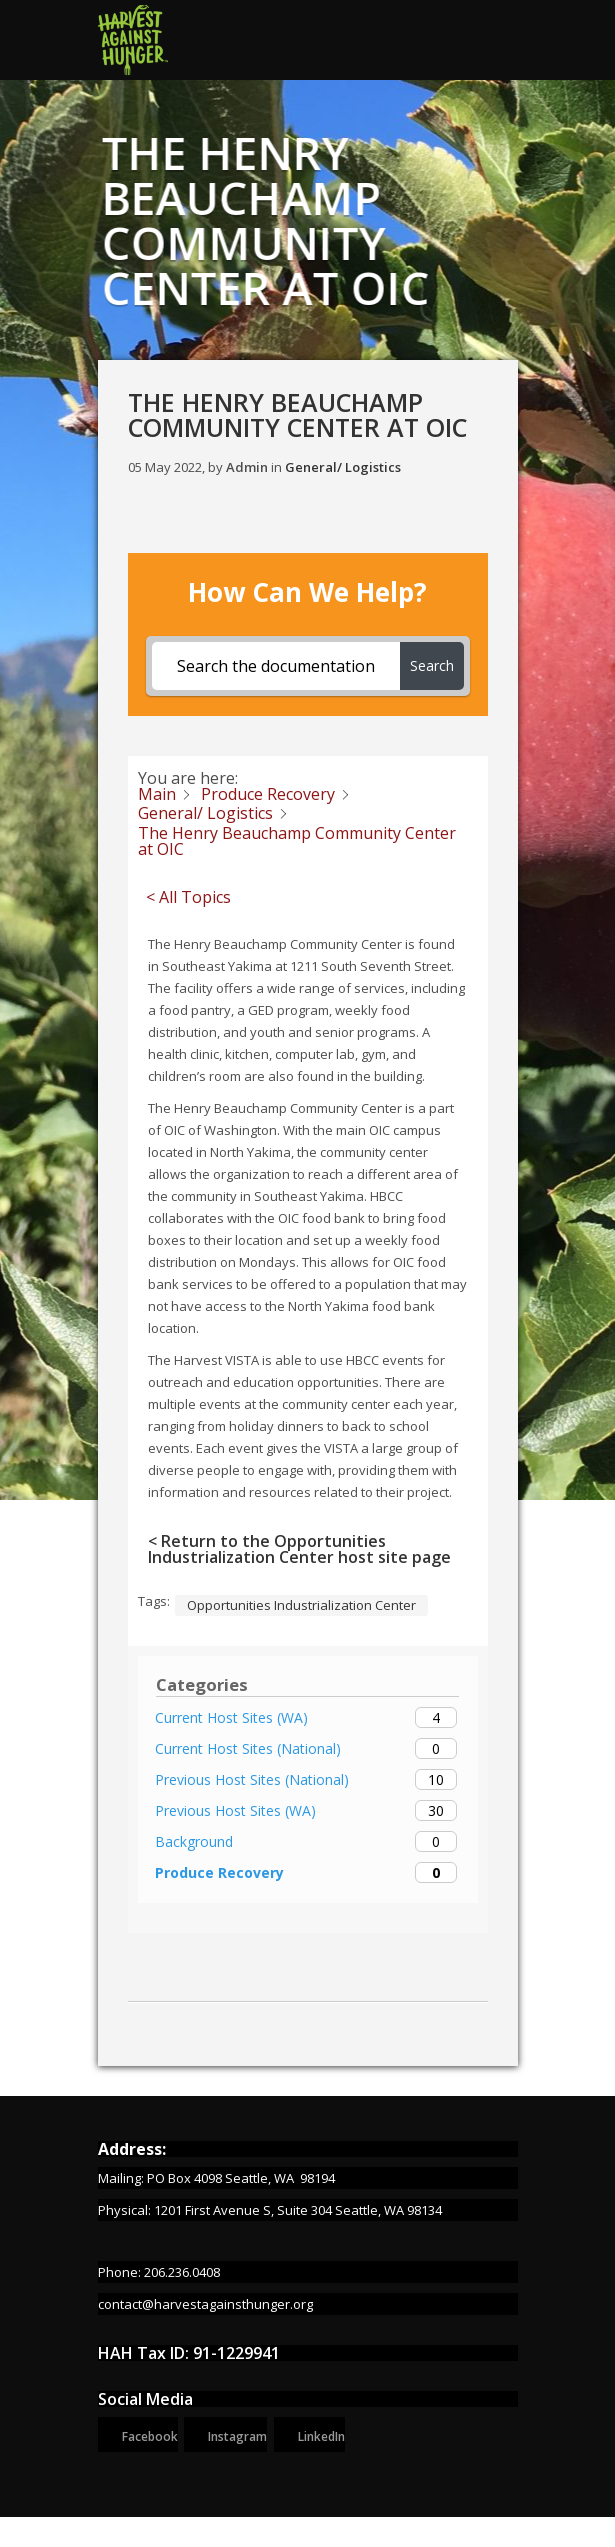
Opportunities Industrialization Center (301, 1605)
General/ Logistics (343, 467)
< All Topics (188, 897)
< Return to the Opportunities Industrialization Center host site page (299, 1549)
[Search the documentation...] (276, 666)
